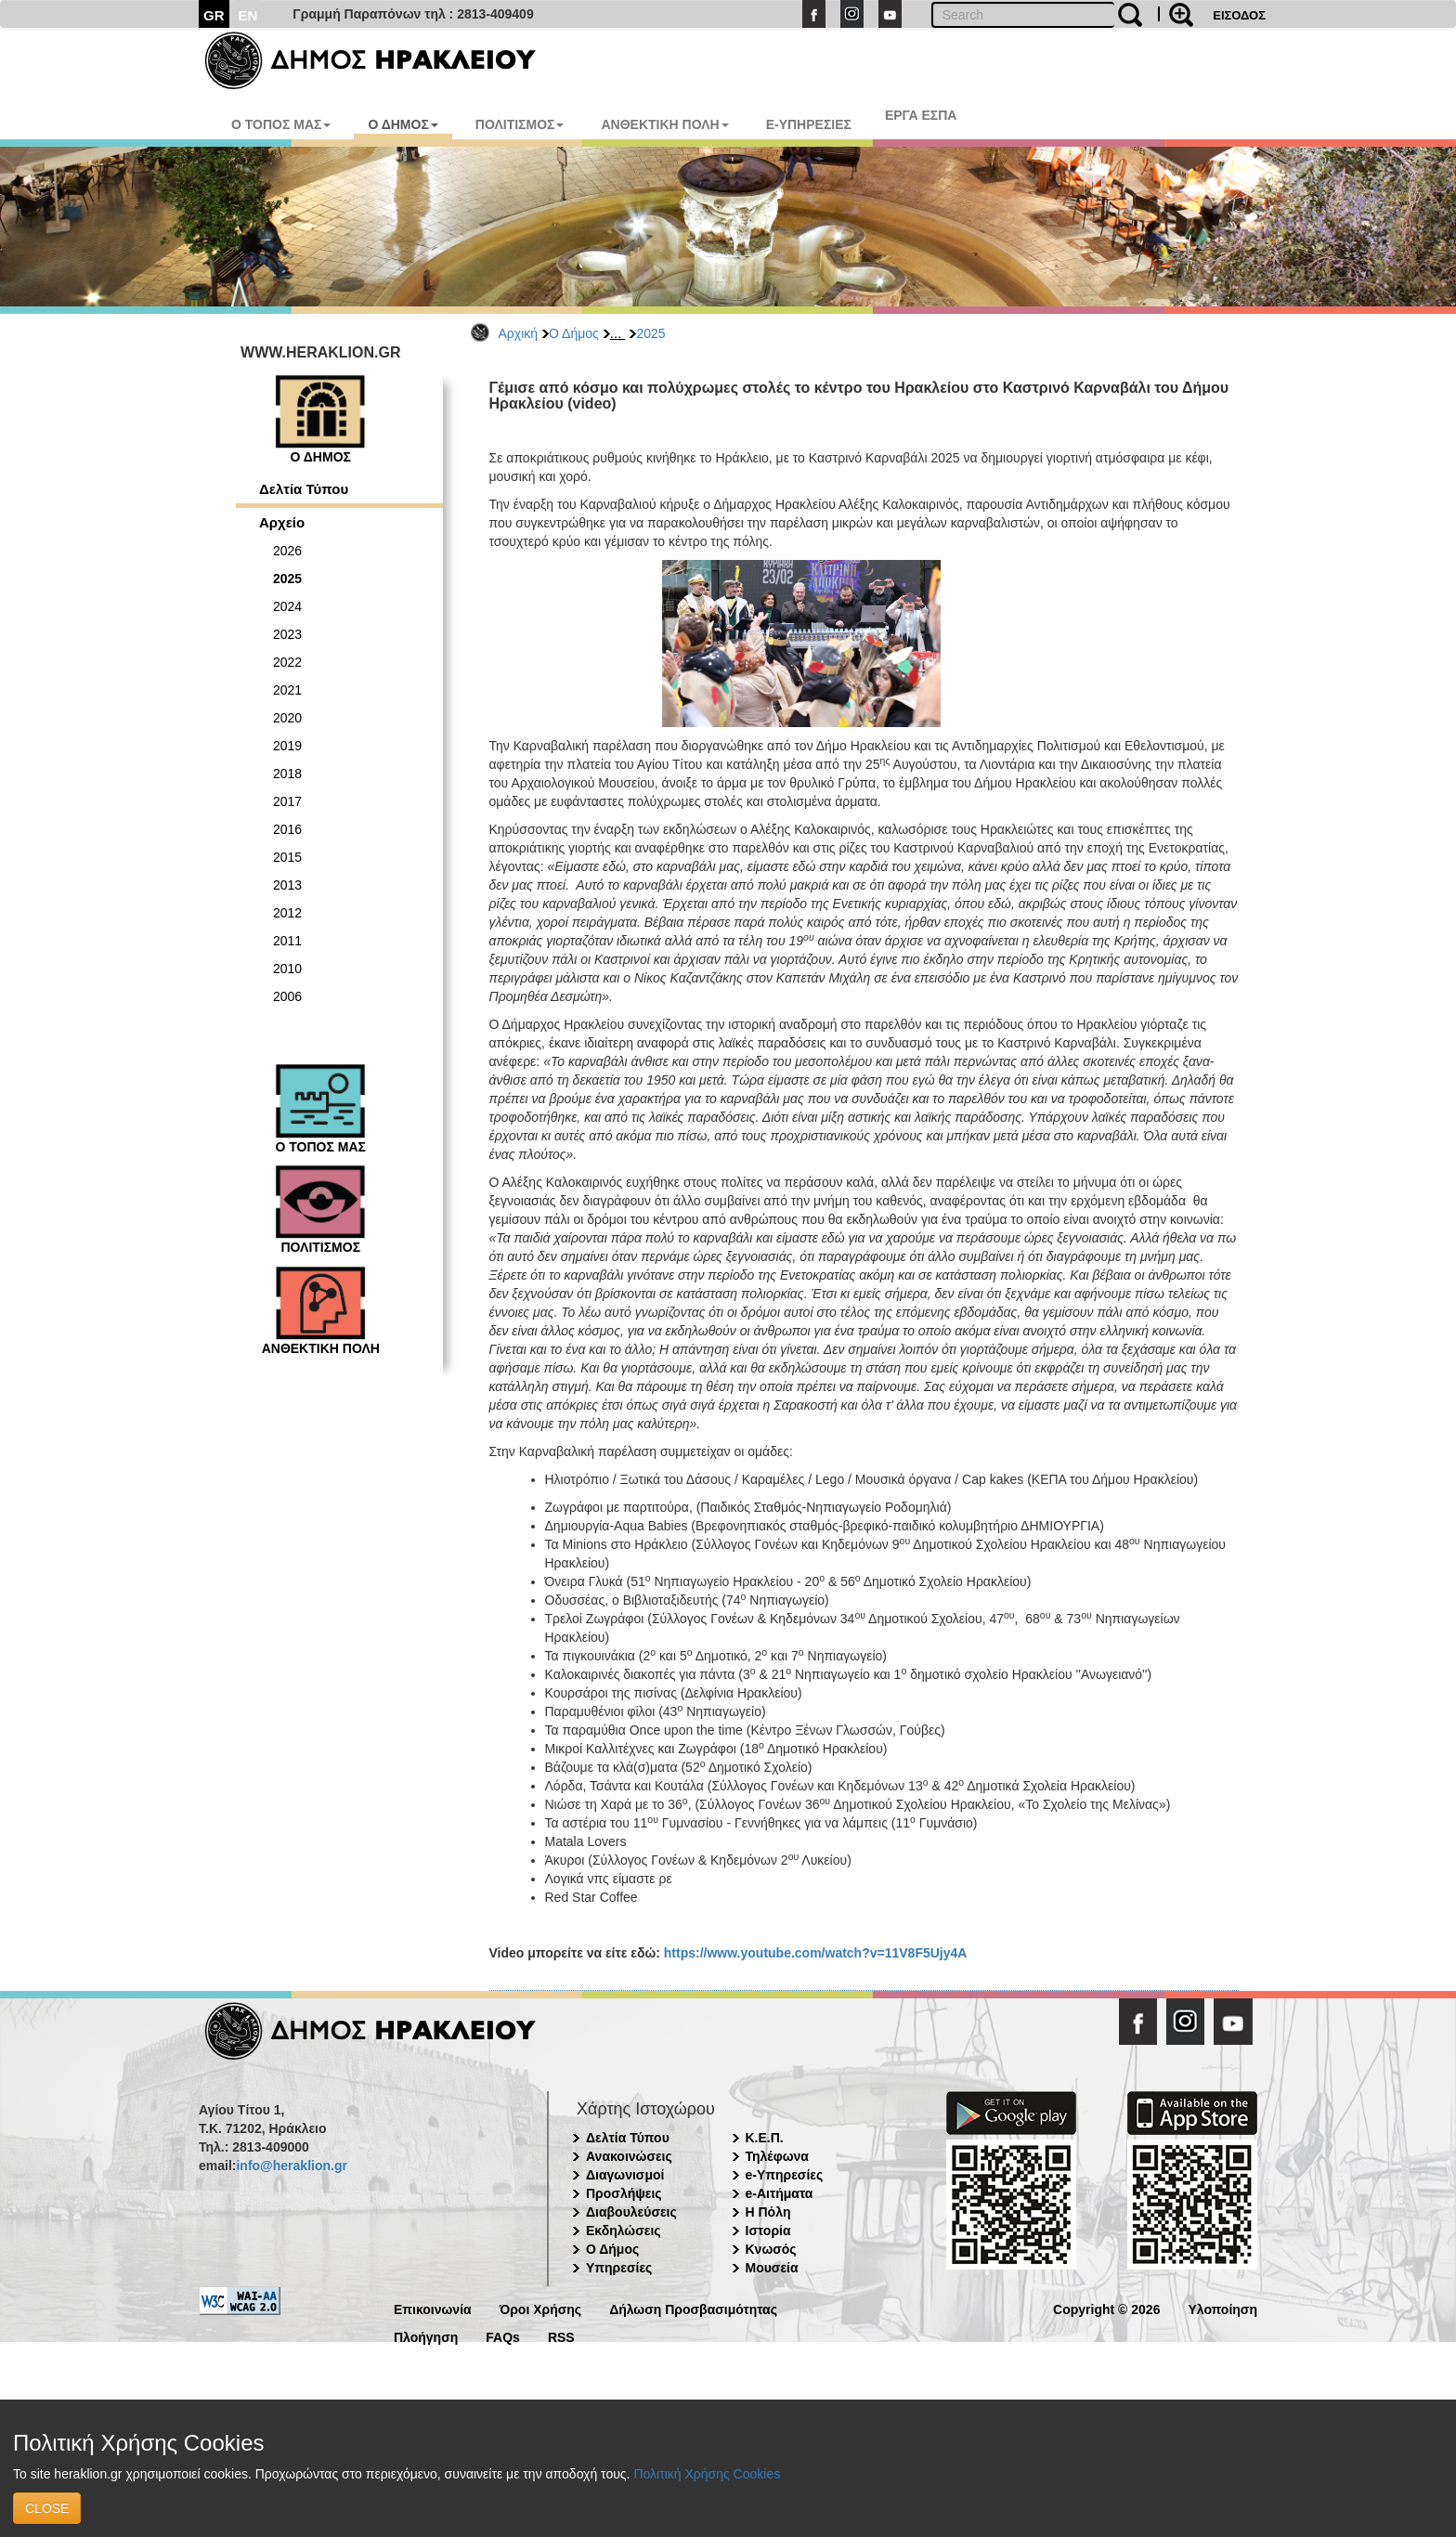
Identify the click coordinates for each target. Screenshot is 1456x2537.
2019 (287, 745)
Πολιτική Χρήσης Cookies (706, 2473)
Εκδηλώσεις (623, 2230)
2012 (287, 912)
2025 (650, 333)
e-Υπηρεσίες (785, 2174)
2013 (287, 885)
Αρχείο (282, 522)
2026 (287, 550)
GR (214, 15)
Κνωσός (771, 2249)
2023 (287, 634)
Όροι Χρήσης (541, 2308)
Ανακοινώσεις (629, 2156)
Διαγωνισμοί (625, 2174)
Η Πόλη (768, 2212)
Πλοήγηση (426, 2336)
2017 (287, 801)
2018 (287, 773)
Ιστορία (768, 2230)
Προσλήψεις (624, 2193)
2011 (287, 940)
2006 (287, 996)
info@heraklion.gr (291, 2165)
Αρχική (519, 333)
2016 (287, 829)
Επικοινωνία (433, 2308)
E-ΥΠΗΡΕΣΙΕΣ (809, 124)
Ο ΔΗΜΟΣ (402, 124)
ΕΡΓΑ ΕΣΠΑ (921, 115)
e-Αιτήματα (779, 2193)
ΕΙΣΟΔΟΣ (1239, 15)
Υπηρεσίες (619, 2267)
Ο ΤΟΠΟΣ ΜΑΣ (281, 124)
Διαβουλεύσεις (631, 2212)
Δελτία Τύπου (303, 489)
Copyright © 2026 (1106, 2308)
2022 (287, 662)
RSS (561, 2336)
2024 (287, 606)
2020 (287, 717)
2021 (287, 690)
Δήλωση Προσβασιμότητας (693, 2308)
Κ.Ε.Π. (765, 2137)
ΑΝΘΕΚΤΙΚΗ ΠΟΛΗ (664, 124)
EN (248, 15)
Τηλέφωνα (777, 2156)
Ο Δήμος (574, 333)
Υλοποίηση (1222, 2308)
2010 (287, 968)
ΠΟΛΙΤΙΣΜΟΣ (520, 124)
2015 (287, 857)
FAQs (503, 2336)
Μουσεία (772, 2267)
